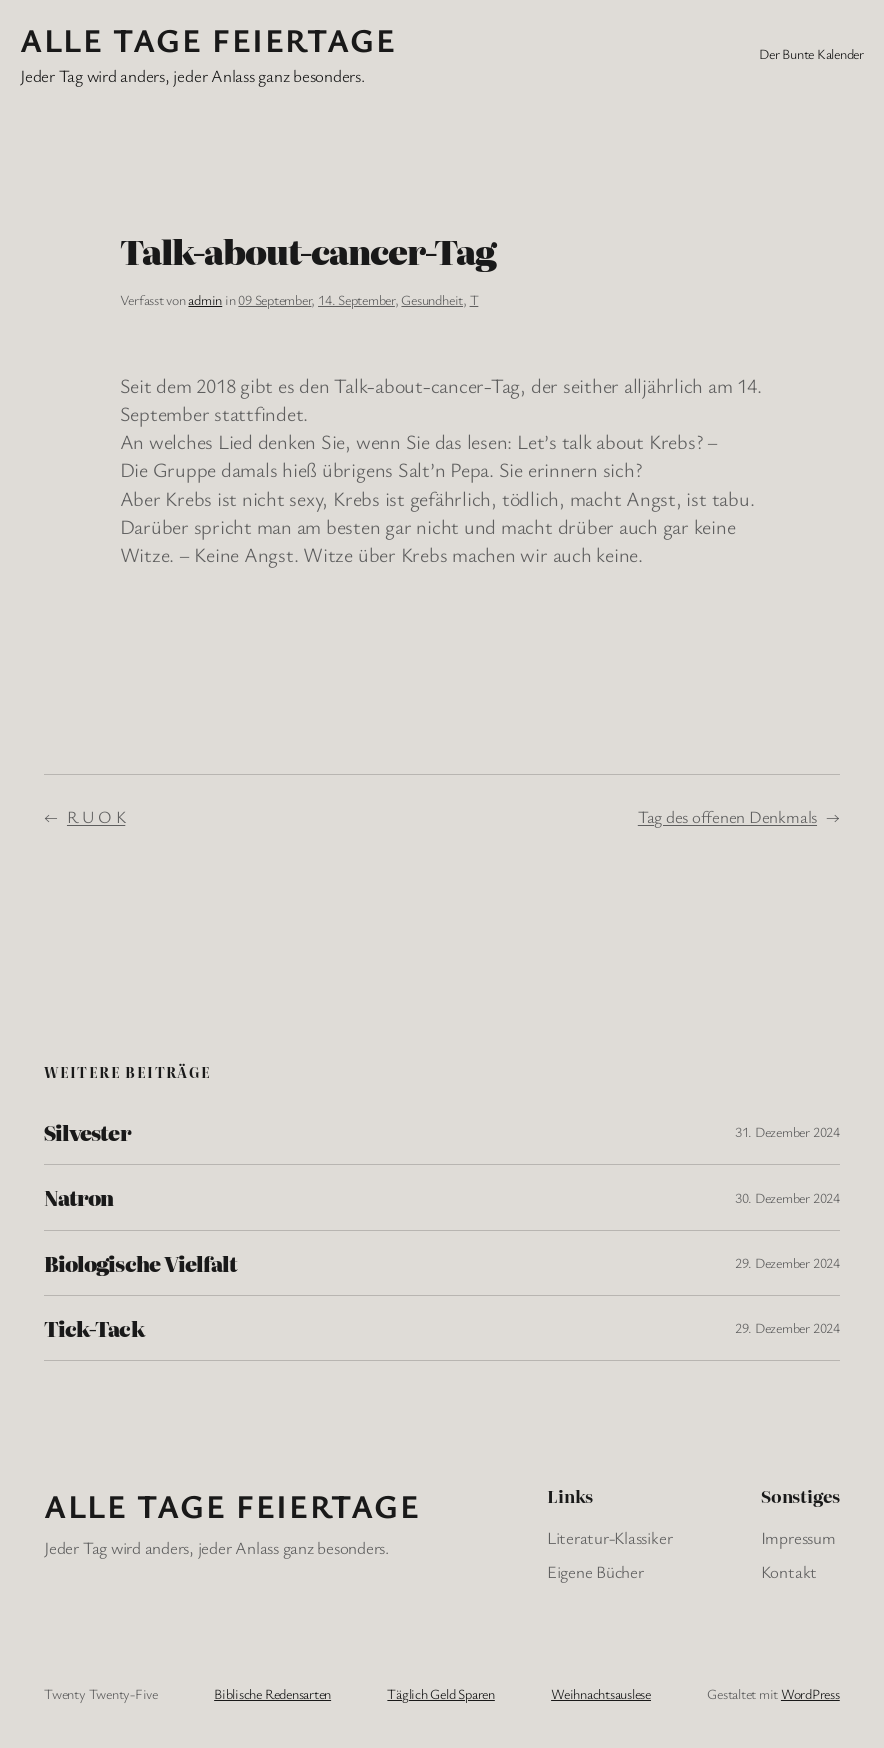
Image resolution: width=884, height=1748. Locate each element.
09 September (274, 299)
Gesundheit (432, 299)
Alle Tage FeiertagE (208, 39)
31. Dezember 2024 (787, 1131)
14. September (356, 299)
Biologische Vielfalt (140, 1263)
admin (205, 299)
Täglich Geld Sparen (440, 1693)
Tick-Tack (94, 1328)
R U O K (96, 816)
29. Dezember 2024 (787, 1262)
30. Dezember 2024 (787, 1197)
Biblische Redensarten (272, 1693)
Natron (78, 1197)
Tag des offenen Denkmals (727, 816)
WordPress (810, 1693)
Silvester (87, 1132)
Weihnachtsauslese (601, 1693)
